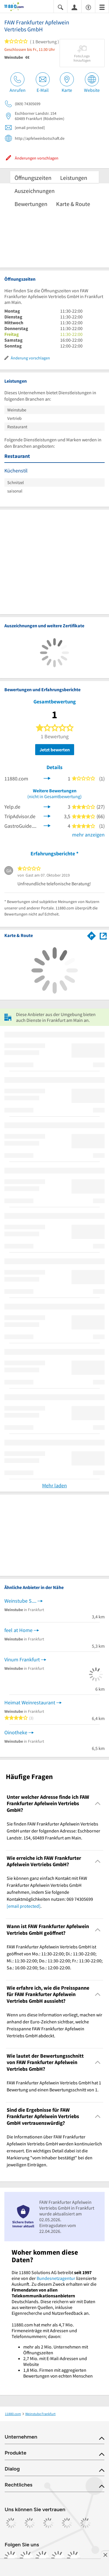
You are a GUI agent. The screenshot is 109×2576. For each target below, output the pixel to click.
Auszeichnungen (35, 190)
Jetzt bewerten (55, 750)
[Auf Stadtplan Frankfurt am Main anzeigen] (103, 935)
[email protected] (23, 1906)
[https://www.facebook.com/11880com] (11, 2558)
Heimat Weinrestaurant (29, 1702)
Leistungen (73, 177)
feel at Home (18, 1630)
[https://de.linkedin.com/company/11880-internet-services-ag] (58, 2558)
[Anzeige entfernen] (105, 2555)
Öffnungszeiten (33, 177)
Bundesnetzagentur (56, 2278)
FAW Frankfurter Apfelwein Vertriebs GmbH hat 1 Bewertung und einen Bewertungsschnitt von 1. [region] (54, 2086)
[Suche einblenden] (60, 6)
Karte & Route (73, 203)
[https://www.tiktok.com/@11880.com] (42, 2558)
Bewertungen (31, 203)
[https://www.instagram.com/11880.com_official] (26, 2558)
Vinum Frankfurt (22, 1659)
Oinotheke (15, 1732)
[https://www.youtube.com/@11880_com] (73, 2558)
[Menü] (102, 6)
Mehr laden (54, 1485)
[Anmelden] (74, 7)
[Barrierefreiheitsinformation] (88, 6)
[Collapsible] (98, 1803)
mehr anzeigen (88, 834)
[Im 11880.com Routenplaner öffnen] (91, 934)
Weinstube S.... (20, 1600)
